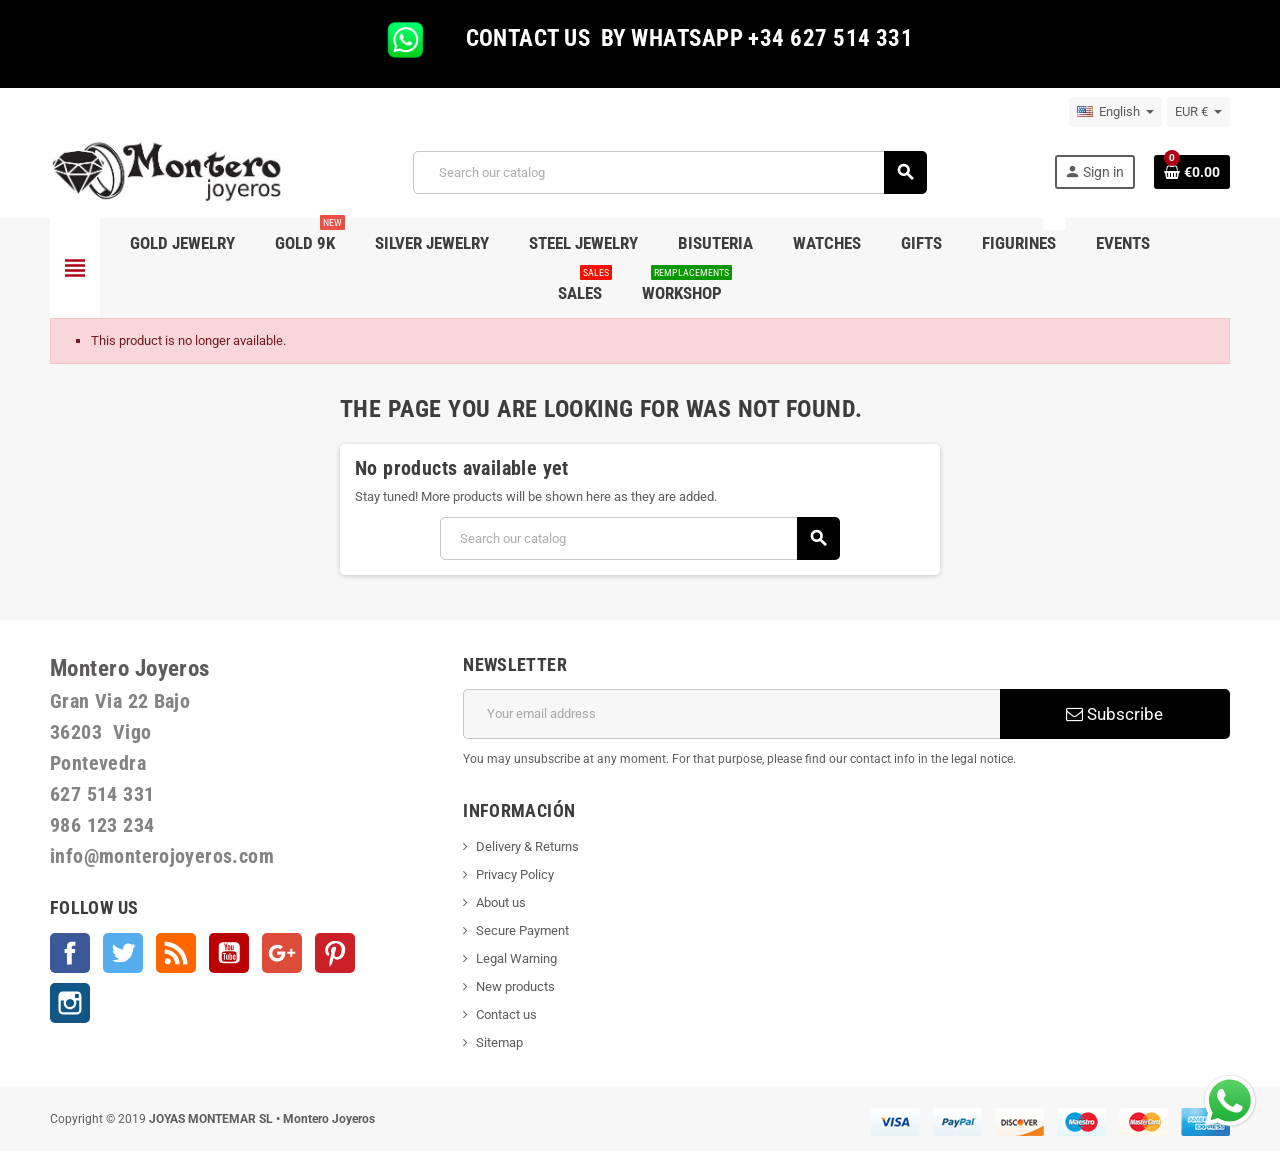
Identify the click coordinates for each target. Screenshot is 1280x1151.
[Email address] (731, 714)
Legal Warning (516, 958)
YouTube (229, 953)
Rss (176, 953)
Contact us (506, 1014)
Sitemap (499, 1042)
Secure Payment (522, 930)
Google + (282, 953)
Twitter (123, 953)
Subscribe (1114, 714)
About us (501, 902)
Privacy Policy (515, 874)
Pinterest (335, 953)
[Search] (669, 172)
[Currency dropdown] (1198, 112)
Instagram (70, 1003)
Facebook (70, 953)
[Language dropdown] (1115, 112)
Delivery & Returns (527, 846)
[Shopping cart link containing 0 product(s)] (1192, 172)
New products (515, 986)
